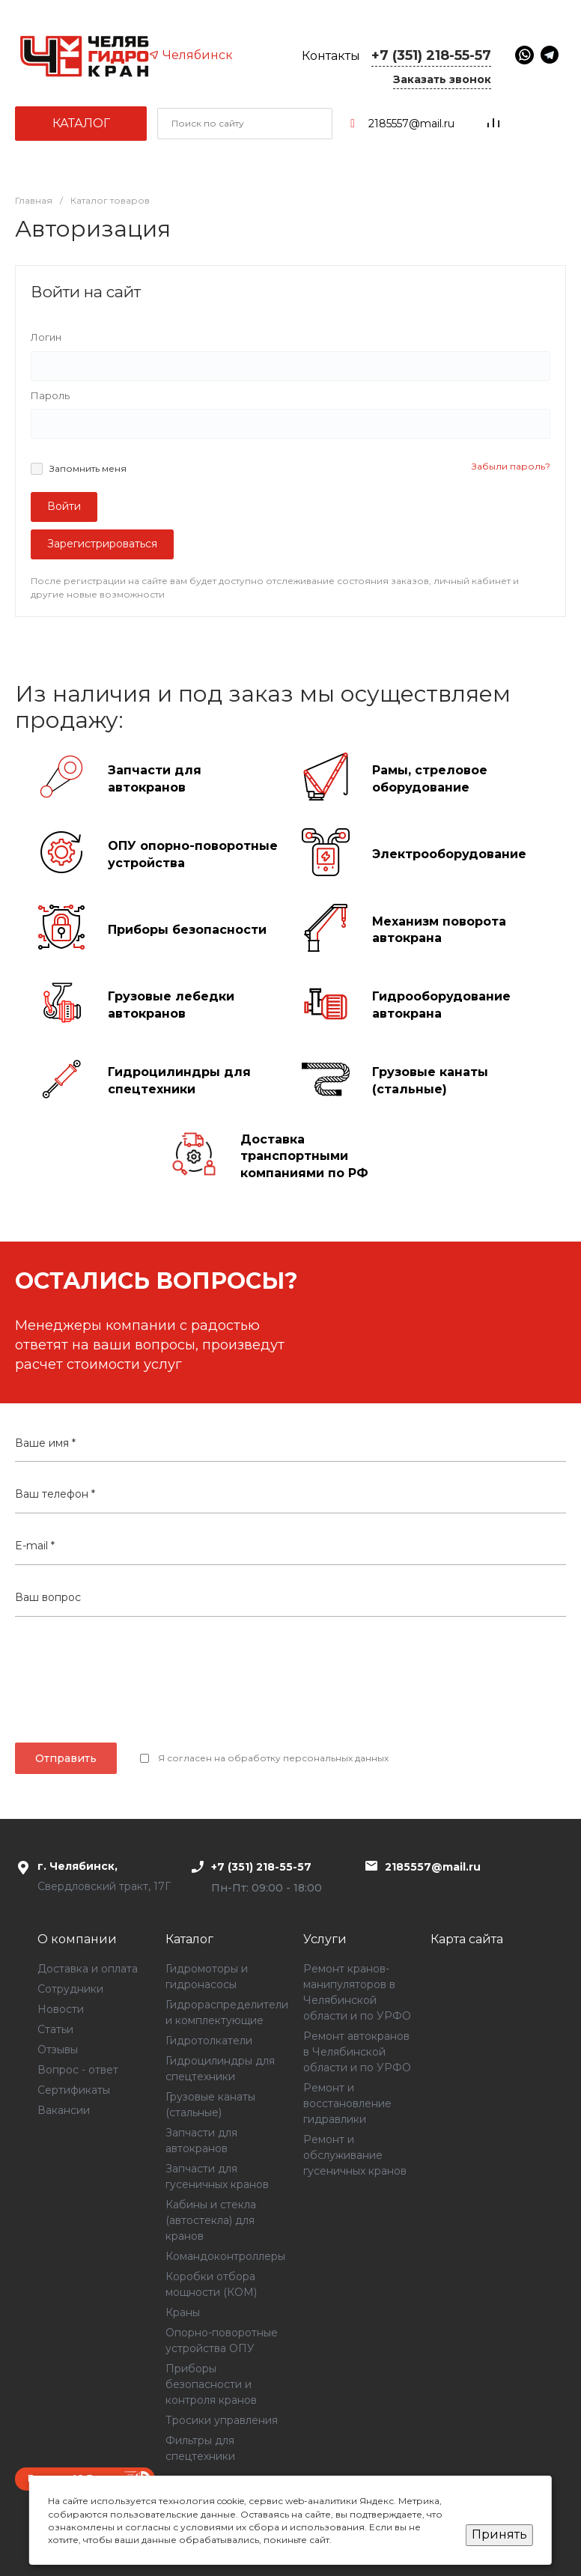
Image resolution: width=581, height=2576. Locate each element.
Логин (46, 337)
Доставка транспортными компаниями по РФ (304, 1156)
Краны (182, 2312)
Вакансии (63, 2110)
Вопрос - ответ (77, 2070)
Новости (60, 2009)
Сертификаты (73, 2090)
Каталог (81, 123)
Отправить (66, 1758)
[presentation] (290, 1687)
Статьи (55, 2029)
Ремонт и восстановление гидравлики (347, 2103)
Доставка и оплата (87, 1968)
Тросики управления (221, 2420)
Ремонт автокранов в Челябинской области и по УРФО (357, 2051)
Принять (499, 2534)
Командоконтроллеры (225, 2256)
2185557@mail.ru (411, 123)
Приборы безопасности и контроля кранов (211, 2384)
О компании (77, 1939)
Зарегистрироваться (102, 543)
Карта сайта (467, 1939)
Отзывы (57, 2049)
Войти (64, 506)
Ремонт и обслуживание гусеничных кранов (355, 2155)
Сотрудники (70, 1989)
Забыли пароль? (511, 466)
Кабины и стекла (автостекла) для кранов (210, 2220)
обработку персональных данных (308, 1758)
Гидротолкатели (208, 2040)
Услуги (325, 1939)
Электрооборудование (449, 854)
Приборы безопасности (187, 930)
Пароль (50, 395)
